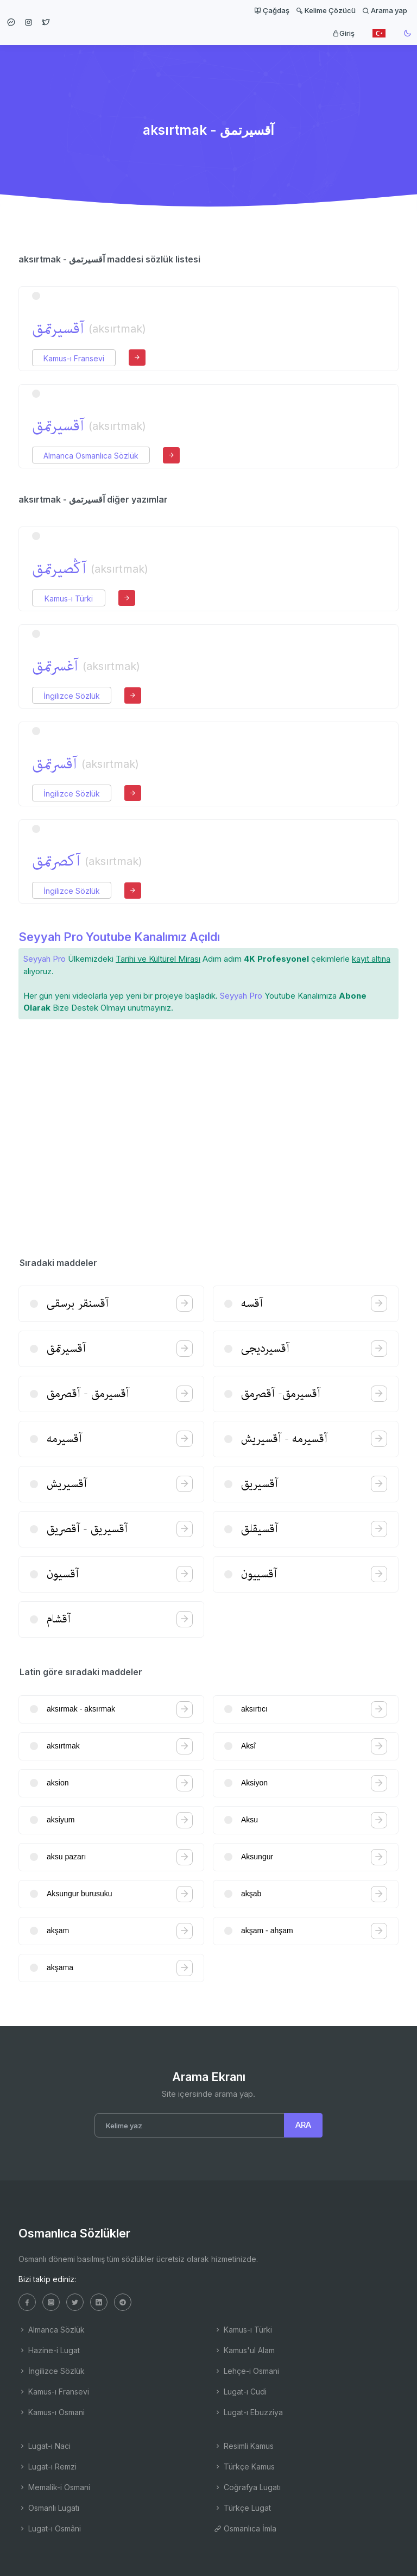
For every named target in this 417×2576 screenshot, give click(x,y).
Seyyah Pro (44, 959)
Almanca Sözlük (51, 2329)
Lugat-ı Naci (44, 2445)
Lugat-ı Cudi (240, 2391)
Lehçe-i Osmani (246, 2371)
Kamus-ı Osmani (51, 2412)
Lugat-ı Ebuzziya (248, 2412)
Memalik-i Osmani (54, 2487)
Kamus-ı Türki (69, 598)
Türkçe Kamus (244, 2466)
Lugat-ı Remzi (47, 2466)
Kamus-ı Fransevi (73, 358)
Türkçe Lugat (242, 2507)
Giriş (343, 33)
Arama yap (384, 10)
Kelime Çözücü (326, 10)
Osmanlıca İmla (245, 2528)
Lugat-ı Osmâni (49, 2528)
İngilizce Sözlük (71, 695)
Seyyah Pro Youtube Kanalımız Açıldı (119, 937)
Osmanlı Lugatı (48, 2507)
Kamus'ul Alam (244, 2350)
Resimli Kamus (244, 2445)
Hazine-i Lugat (49, 2350)
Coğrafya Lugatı (247, 2487)
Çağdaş (271, 10)
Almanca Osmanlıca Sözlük (90, 455)
